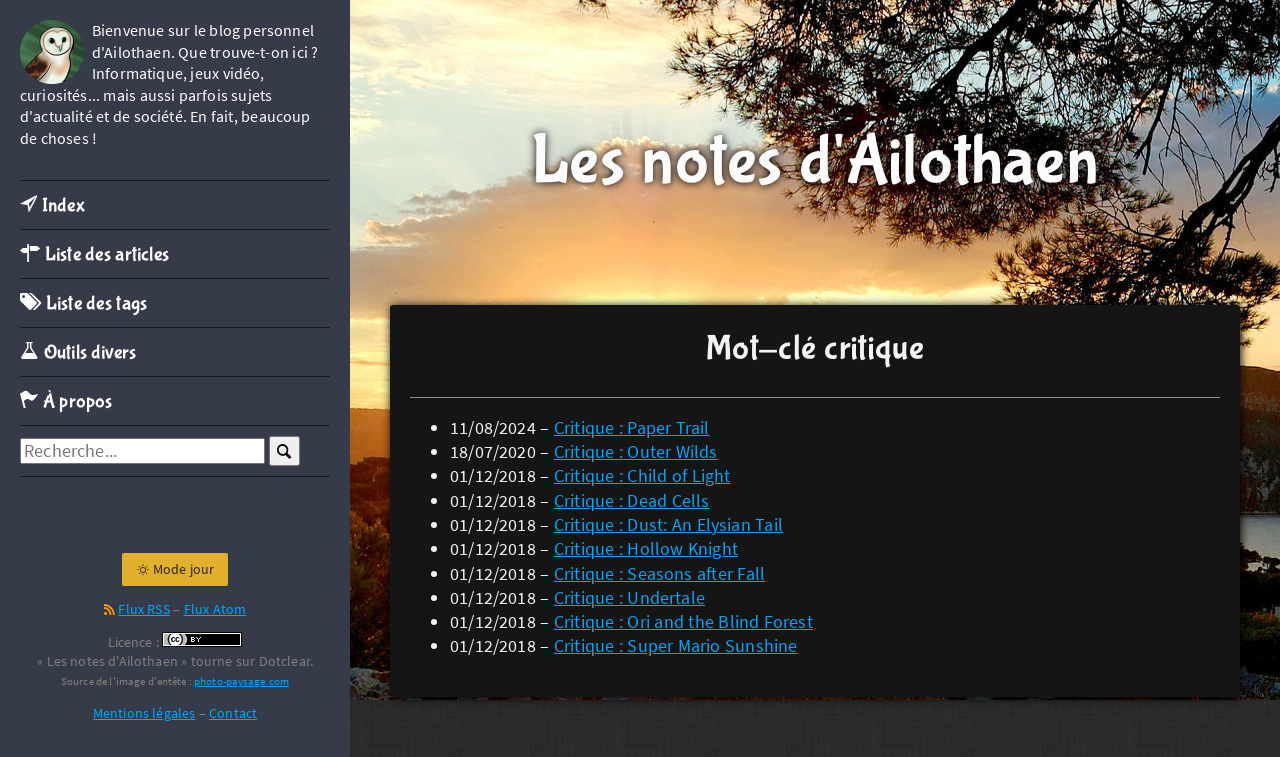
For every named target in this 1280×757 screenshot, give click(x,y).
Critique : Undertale (629, 597)
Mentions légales (144, 713)
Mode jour (175, 569)
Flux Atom (215, 609)
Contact (233, 713)
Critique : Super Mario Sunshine (676, 645)
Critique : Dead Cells (632, 500)
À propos (66, 401)
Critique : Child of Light (642, 475)
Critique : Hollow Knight (646, 548)
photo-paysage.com (241, 681)
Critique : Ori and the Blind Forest (683, 621)
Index (52, 205)
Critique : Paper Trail (632, 427)
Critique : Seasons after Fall (659, 573)
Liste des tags (83, 303)
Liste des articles (94, 254)
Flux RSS (143, 609)
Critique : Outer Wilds (636, 451)
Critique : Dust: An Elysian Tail (668, 524)
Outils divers (78, 352)
